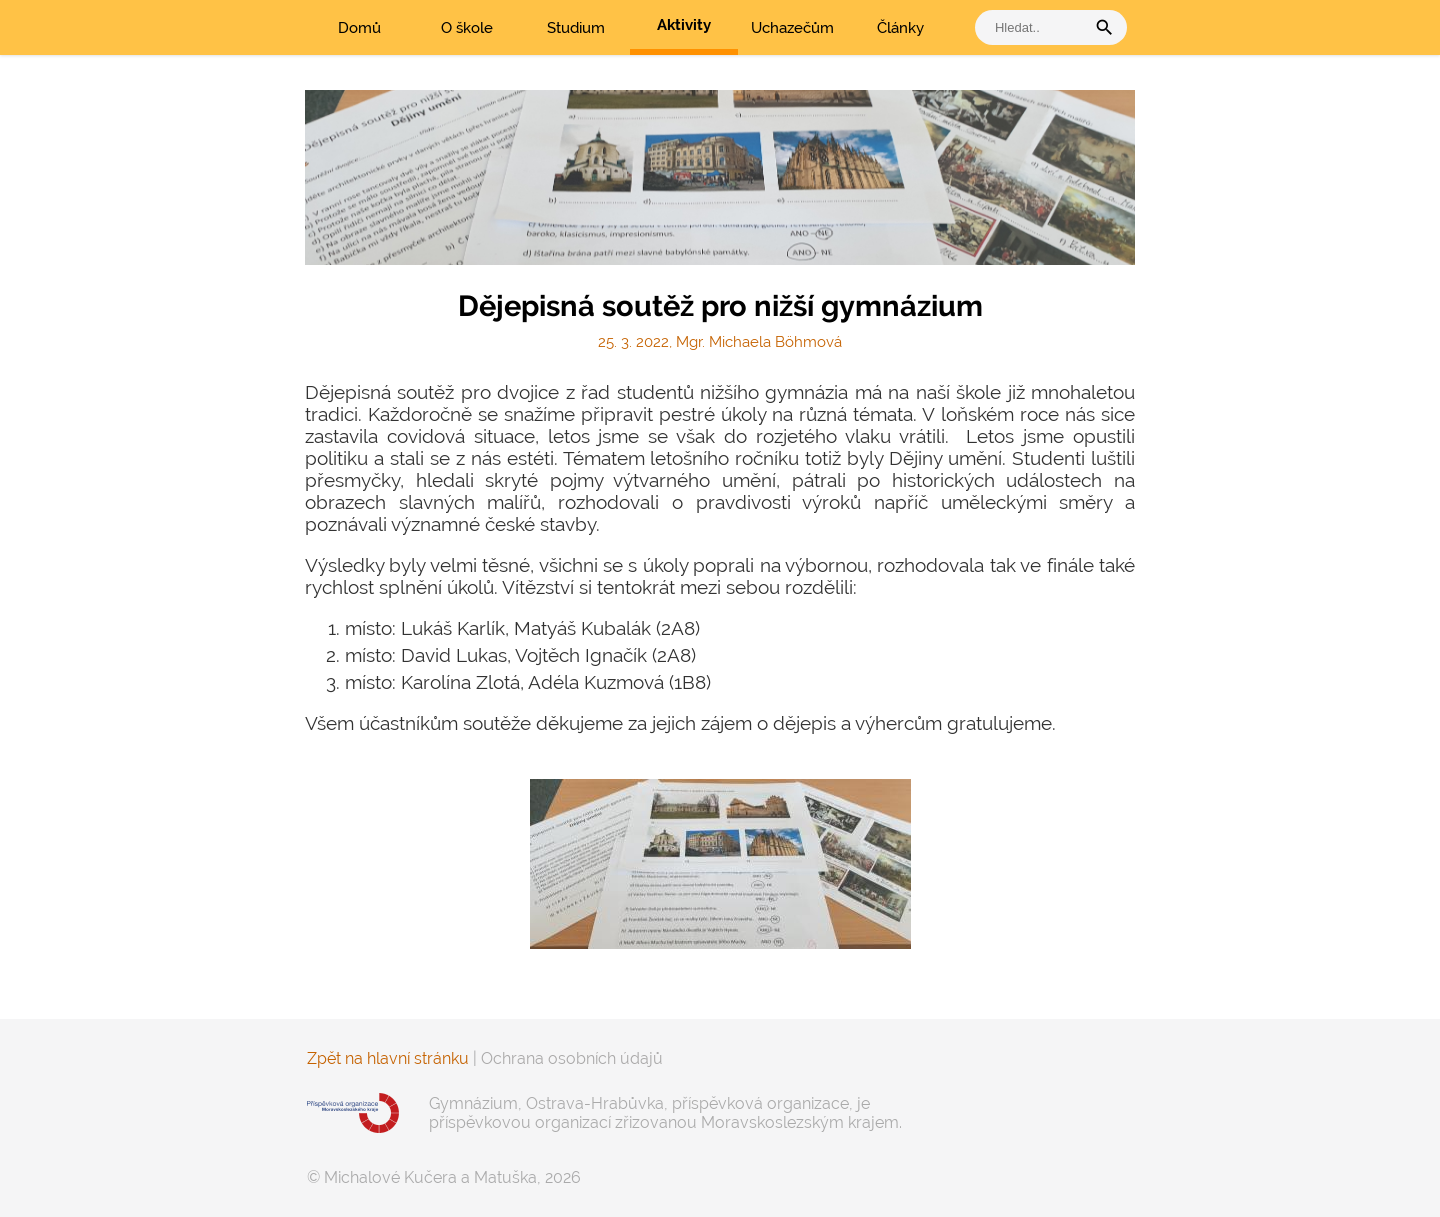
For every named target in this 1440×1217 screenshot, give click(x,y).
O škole (467, 28)
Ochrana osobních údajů (572, 1058)
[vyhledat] (1035, 27)
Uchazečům (792, 28)
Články (900, 28)
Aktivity (684, 25)
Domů (359, 28)
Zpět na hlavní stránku (388, 1058)
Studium (576, 28)
